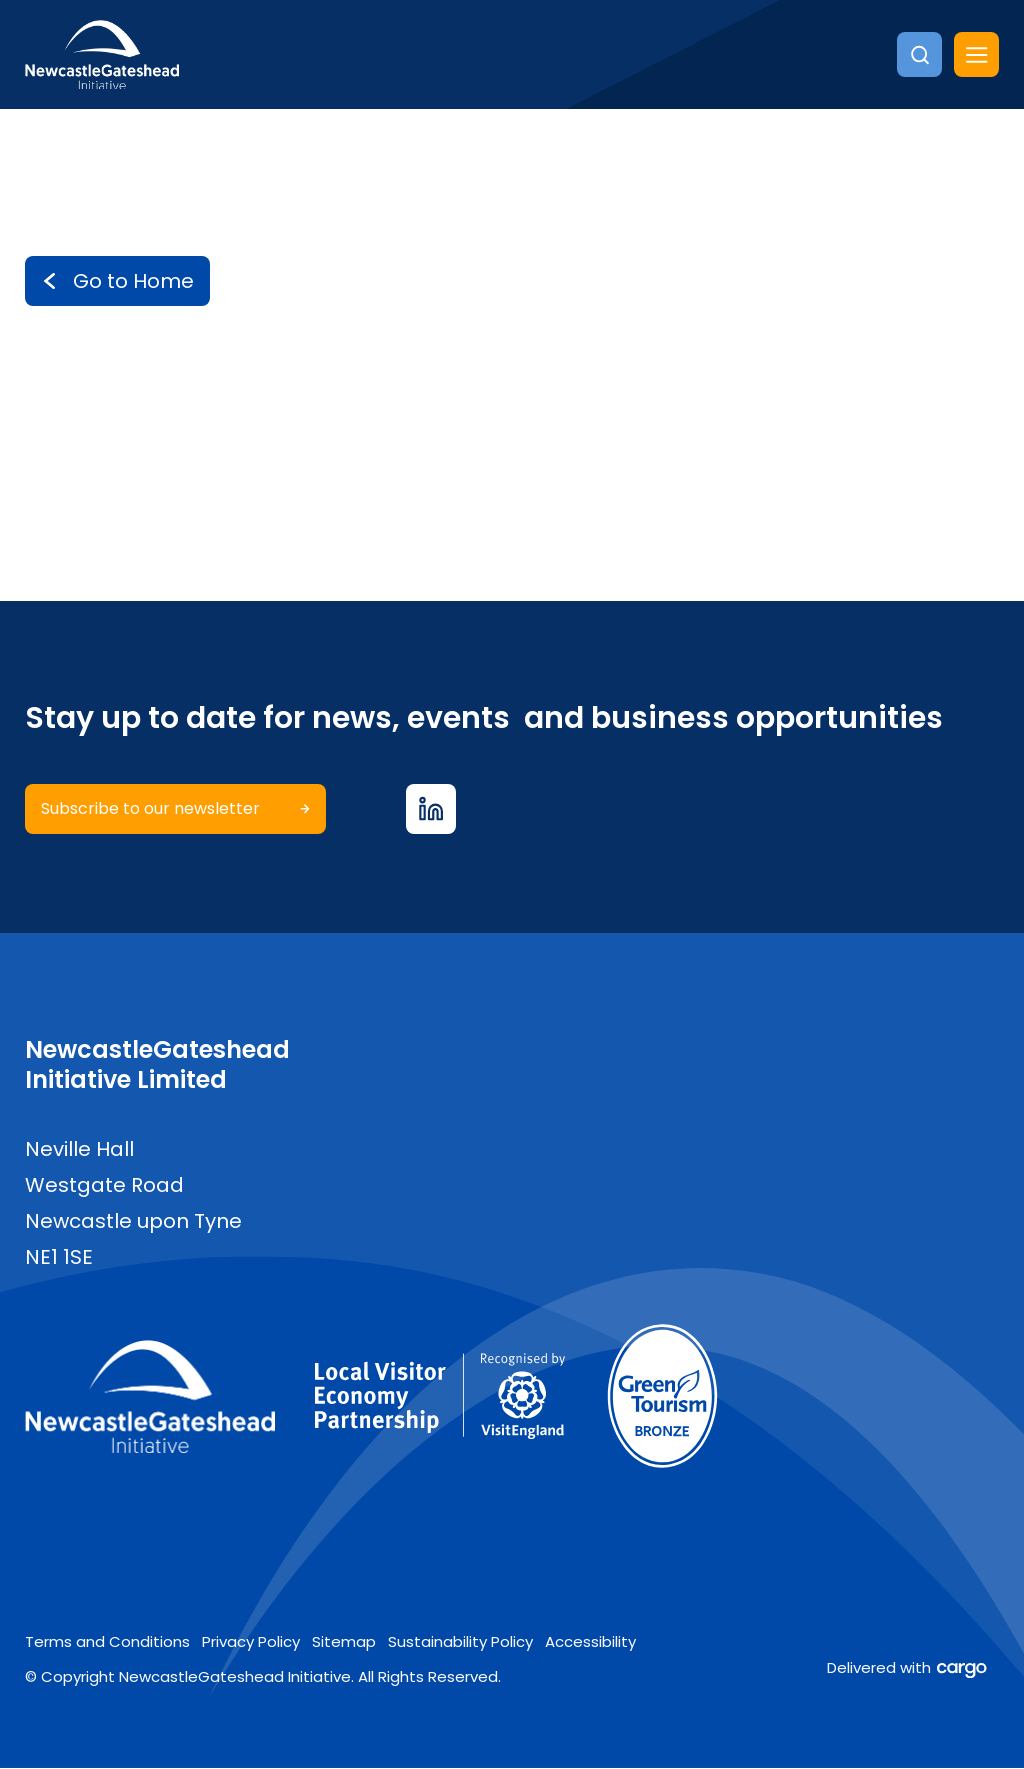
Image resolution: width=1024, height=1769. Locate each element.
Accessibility (590, 1642)
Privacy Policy (251, 1642)
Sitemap (344, 1642)
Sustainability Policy (460, 1642)
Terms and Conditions (107, 1642)
